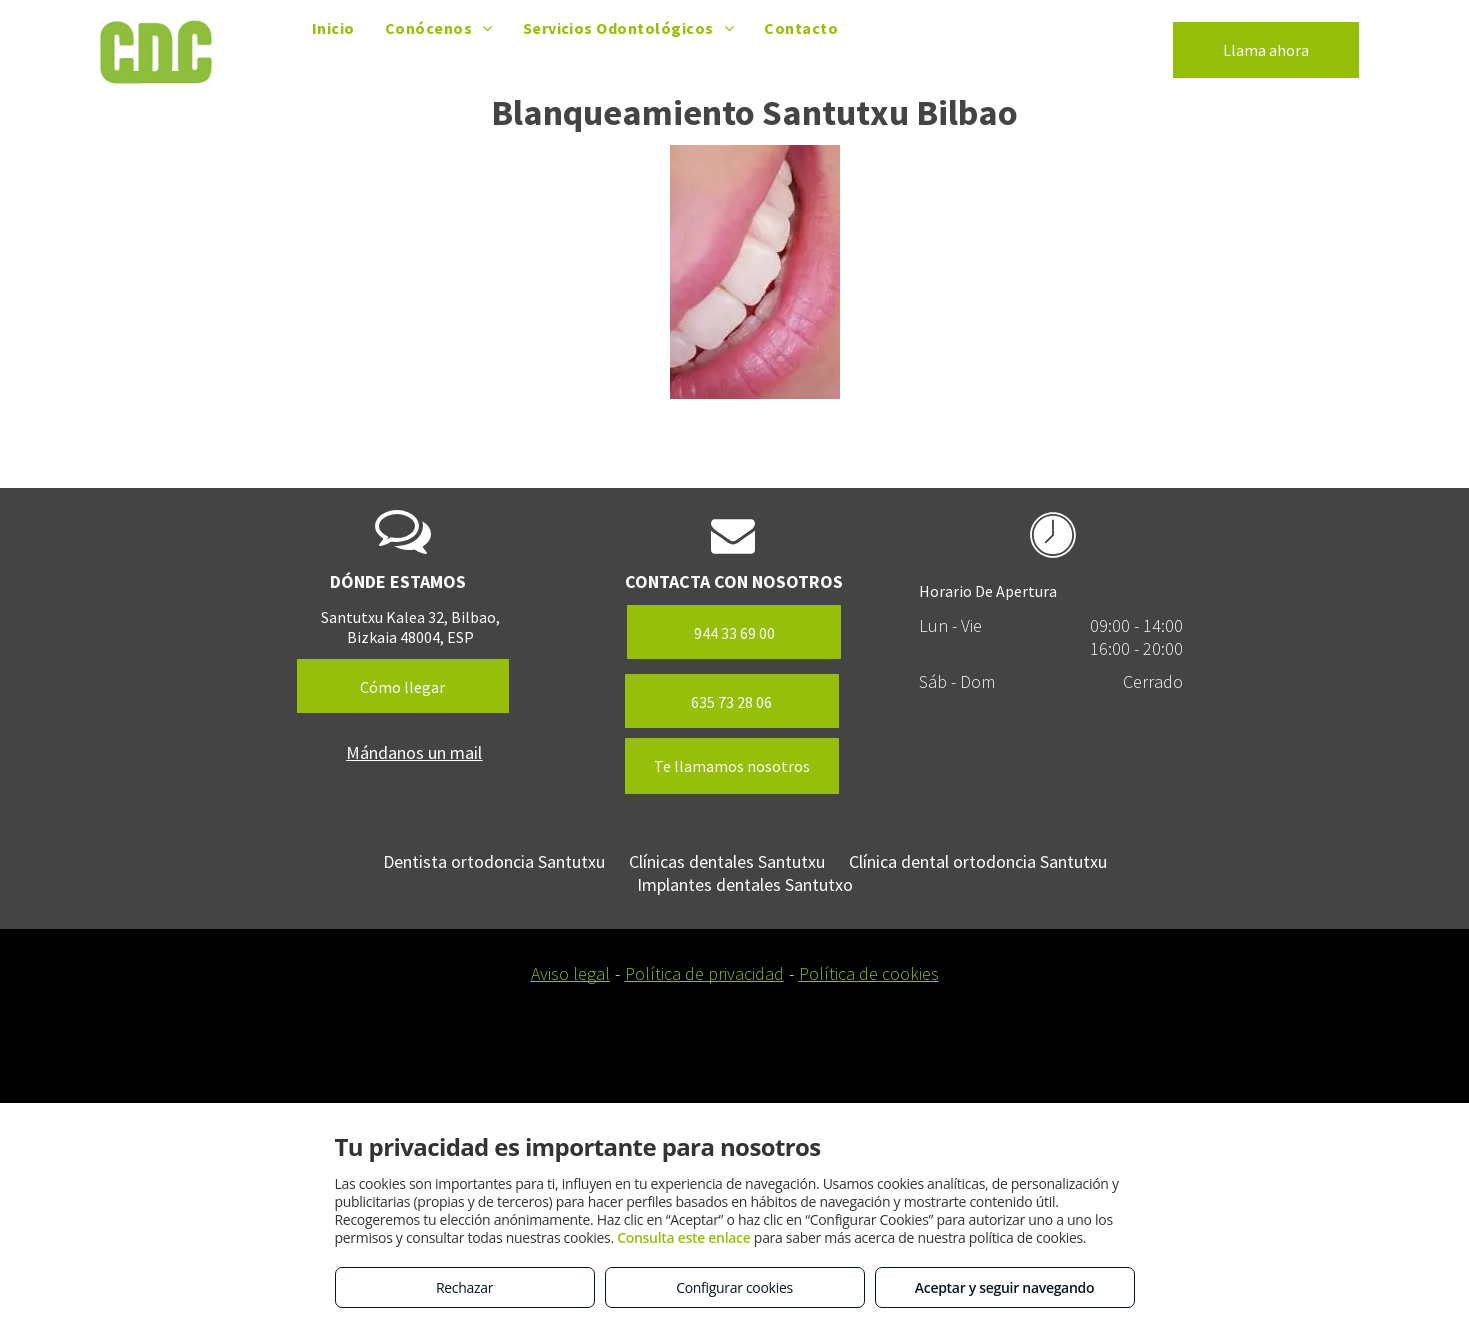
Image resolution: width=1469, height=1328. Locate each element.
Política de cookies (869, 973)
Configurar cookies (734, 1287)
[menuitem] (333, 28)
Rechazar (464, 1287)
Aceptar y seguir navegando (1004, 1287)
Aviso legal (570, 973)
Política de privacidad (704, 973)
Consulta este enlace (683, 1237)
